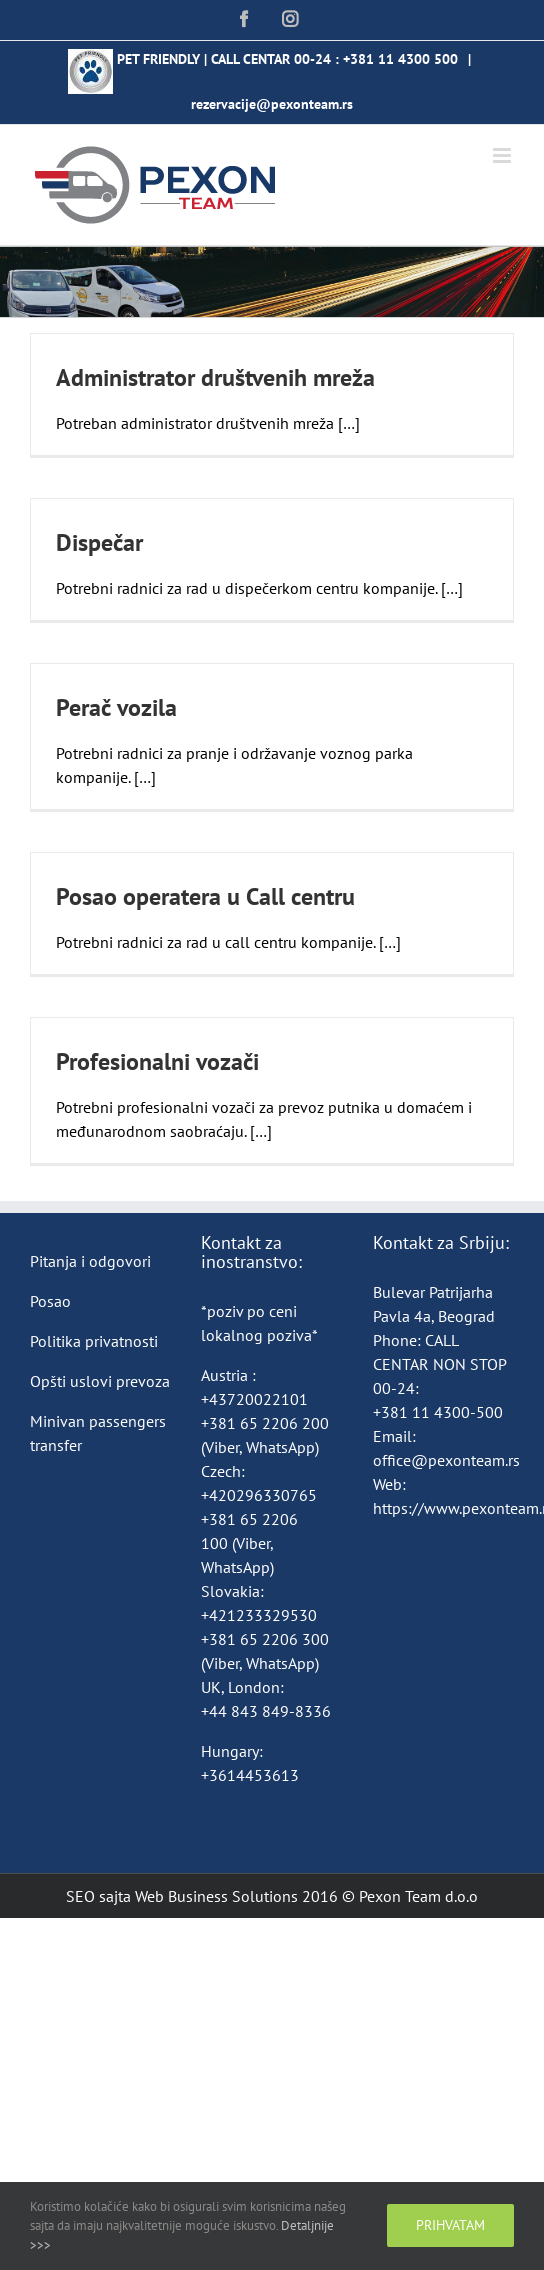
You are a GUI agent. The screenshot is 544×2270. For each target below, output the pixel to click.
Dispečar (99, 542)
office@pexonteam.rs (446, 1460)
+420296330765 (259, 1495)
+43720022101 (254, 1399)
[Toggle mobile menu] (503, 155)
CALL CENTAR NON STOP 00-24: (439, 1364)
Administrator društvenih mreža (215, 377)
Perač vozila (116, 707)
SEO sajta (98, 1896)
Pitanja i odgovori (90, 1261)
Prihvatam (450, 2225)
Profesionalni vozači (157, 1061)
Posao (50, 1301)
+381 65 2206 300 (265, 1639)
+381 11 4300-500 (438, 1412)
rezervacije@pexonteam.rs (272, 104)
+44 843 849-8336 (268, 1711)
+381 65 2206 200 (265, 1423)
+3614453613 (250, 1775)
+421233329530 (259, 1615)
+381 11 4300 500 (400, 59)
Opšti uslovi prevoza (100, 1381)
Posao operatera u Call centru (205, 896)
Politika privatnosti (94, 1341)
